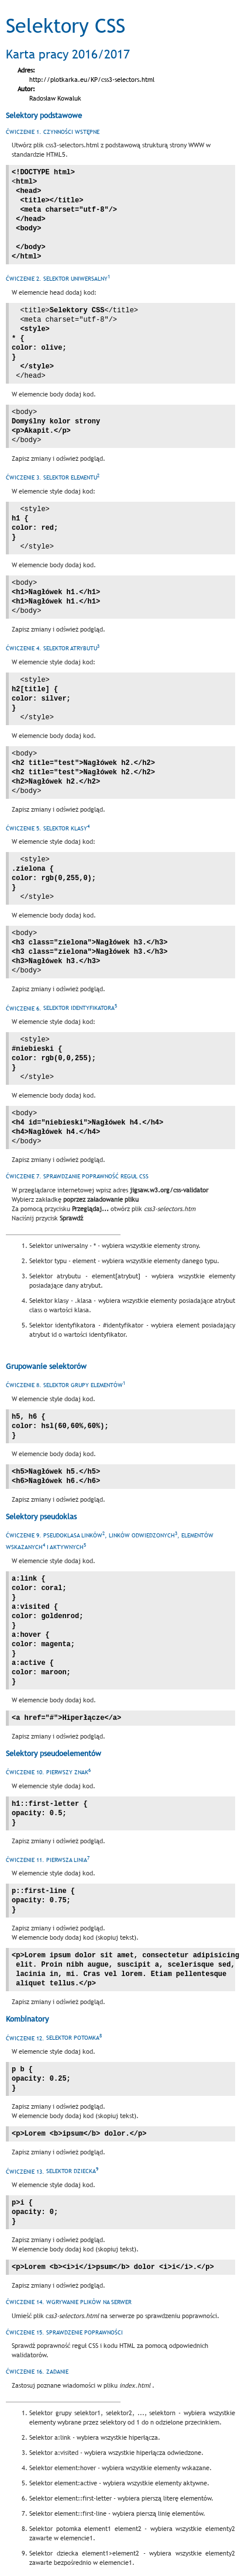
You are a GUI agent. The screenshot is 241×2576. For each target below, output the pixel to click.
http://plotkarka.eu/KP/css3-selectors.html (91, 79)
